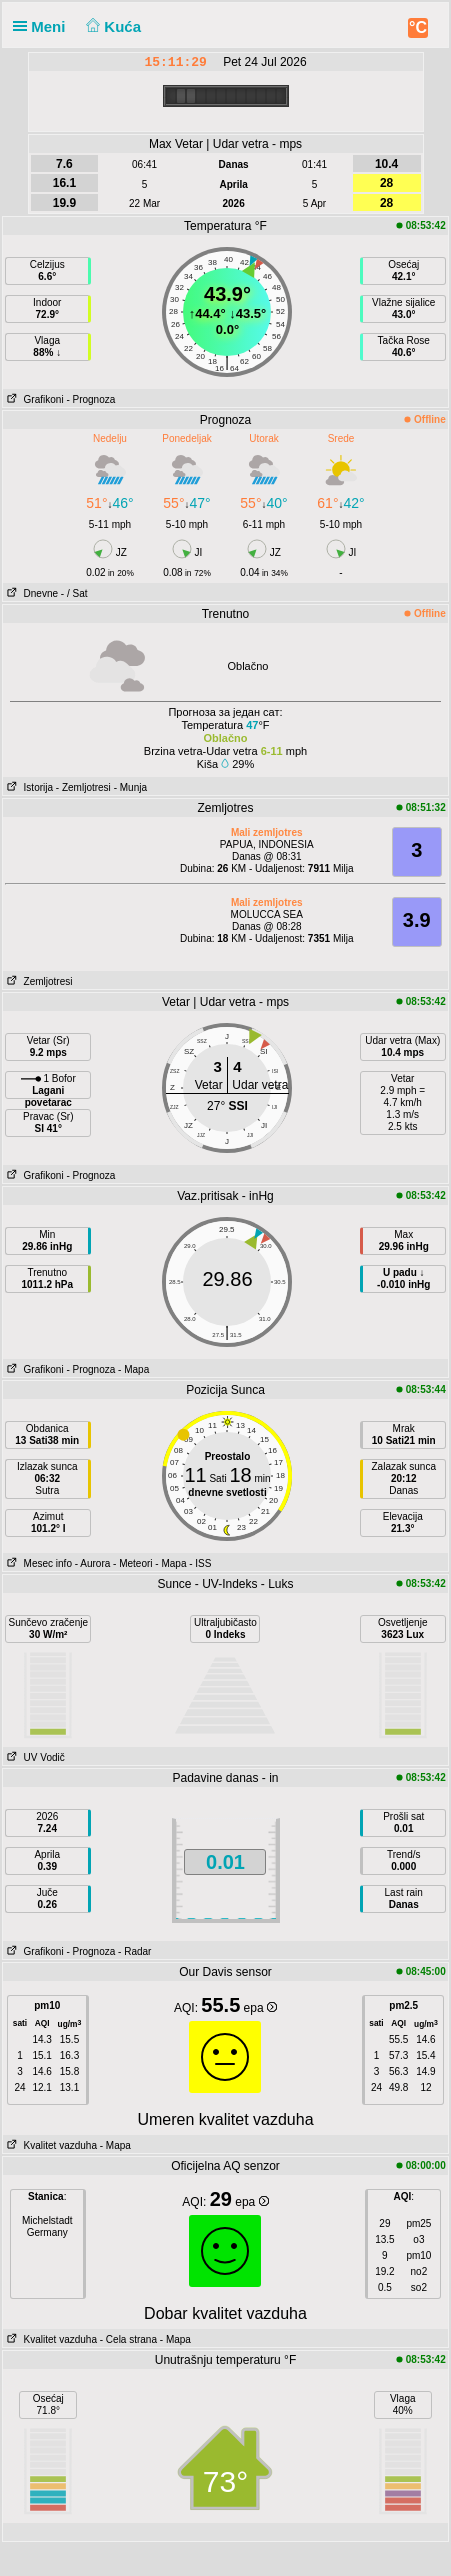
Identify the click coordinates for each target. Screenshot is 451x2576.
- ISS (200, 1563)
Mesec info (37, 1563)
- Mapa (133, 1369)
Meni (43, 26)
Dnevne (30, 593)
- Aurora (93, 1563)
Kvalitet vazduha (50, 2145)
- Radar (134, 1951)
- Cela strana (128, 2339)
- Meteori (132, 1563)
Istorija (28, 787)
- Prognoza (90, 399)
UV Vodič (33, 1757)
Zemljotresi (37, 981)
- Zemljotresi (83, 787)
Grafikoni (33, 399)
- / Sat (74, 593)
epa (260, 2008)
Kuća (112, 26)
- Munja (130, 787)
